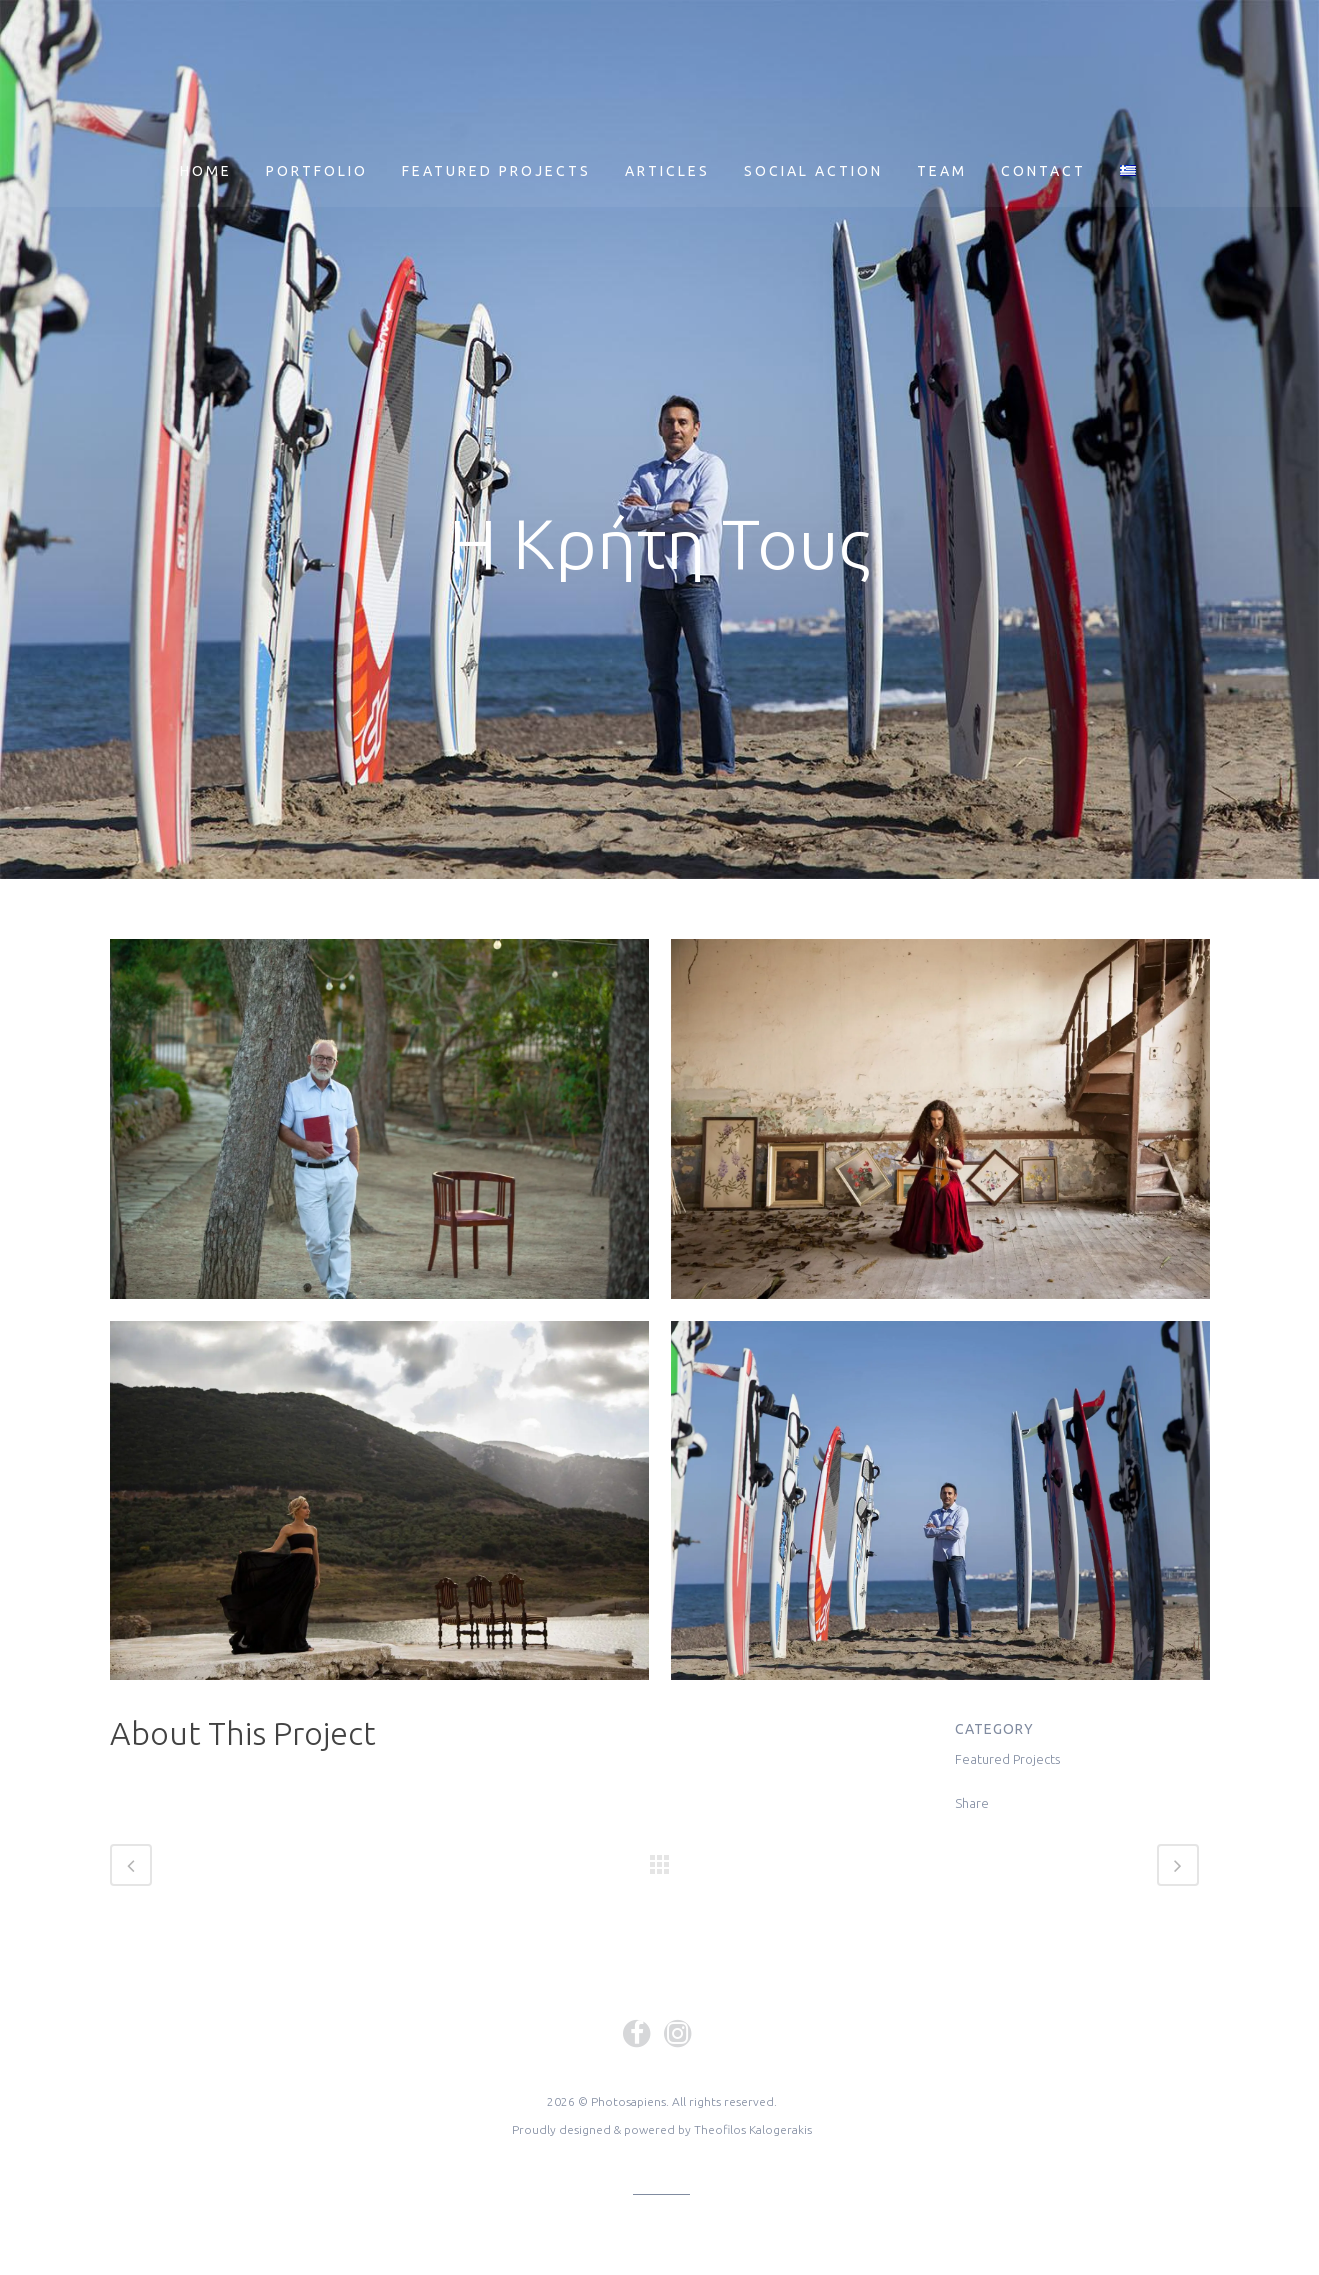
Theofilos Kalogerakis (753, 2129)
